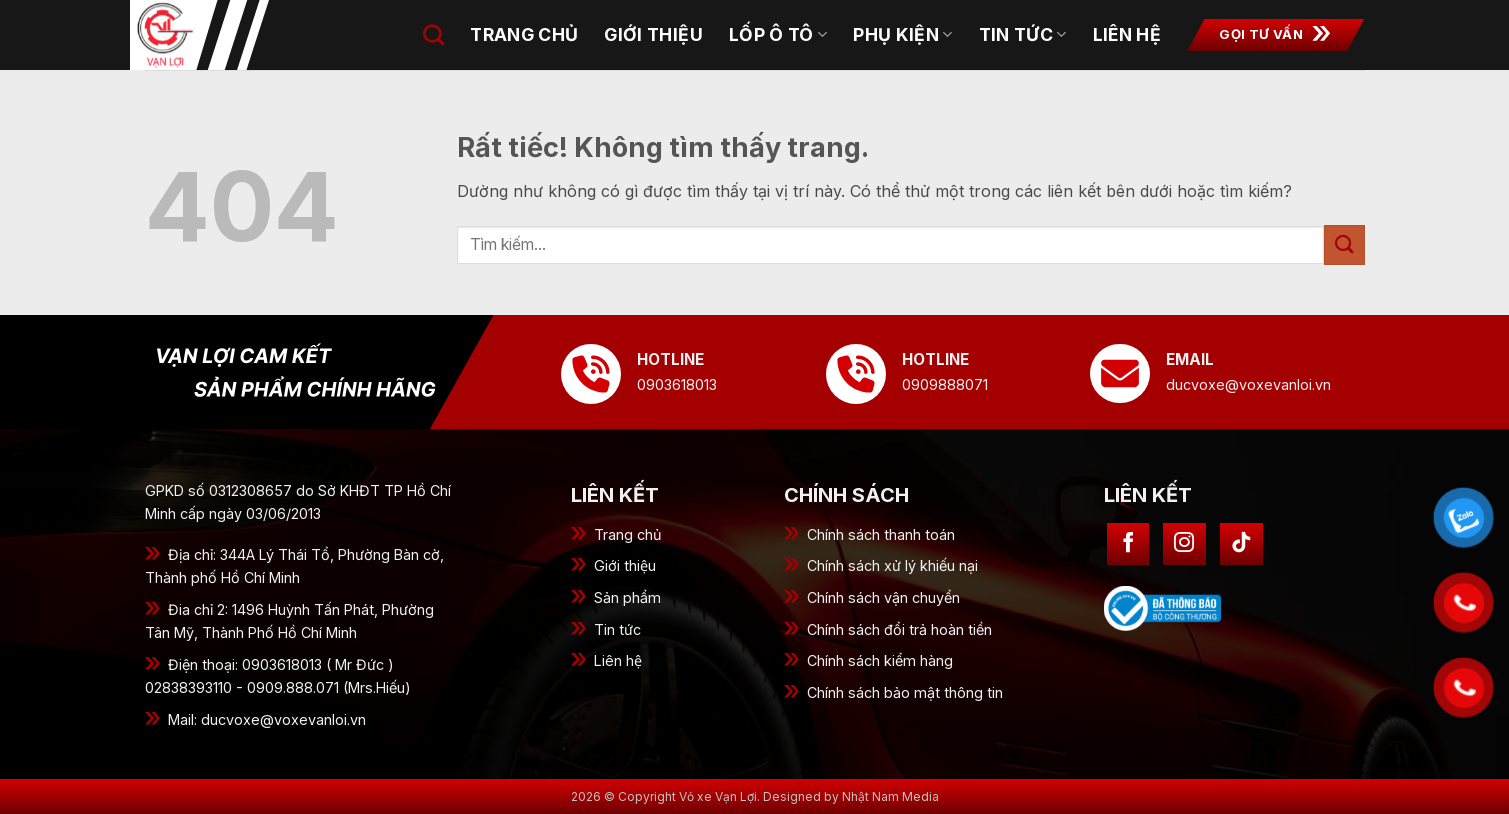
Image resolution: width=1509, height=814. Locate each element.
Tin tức (1023, 34)
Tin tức (617, 629)
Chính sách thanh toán (881, 534)
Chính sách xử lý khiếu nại (892, 565)
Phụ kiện (902, 34)
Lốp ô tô (778, 34)
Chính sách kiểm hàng (880, 660)
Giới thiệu (653, 34)
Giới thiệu (625, 565)
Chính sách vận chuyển (883, 597)
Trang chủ (628, 534)
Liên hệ (1127, 34)
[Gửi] (1344, 244)
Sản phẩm (627, 597)
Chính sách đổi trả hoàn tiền (899, 629)
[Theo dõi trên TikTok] (1241, 544)
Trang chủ (524, 34)
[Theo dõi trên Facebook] (1128, 544)
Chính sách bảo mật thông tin (905, 692)
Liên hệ (618, 660)
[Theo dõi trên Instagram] (1184, 544)
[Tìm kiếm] (433, 34)
